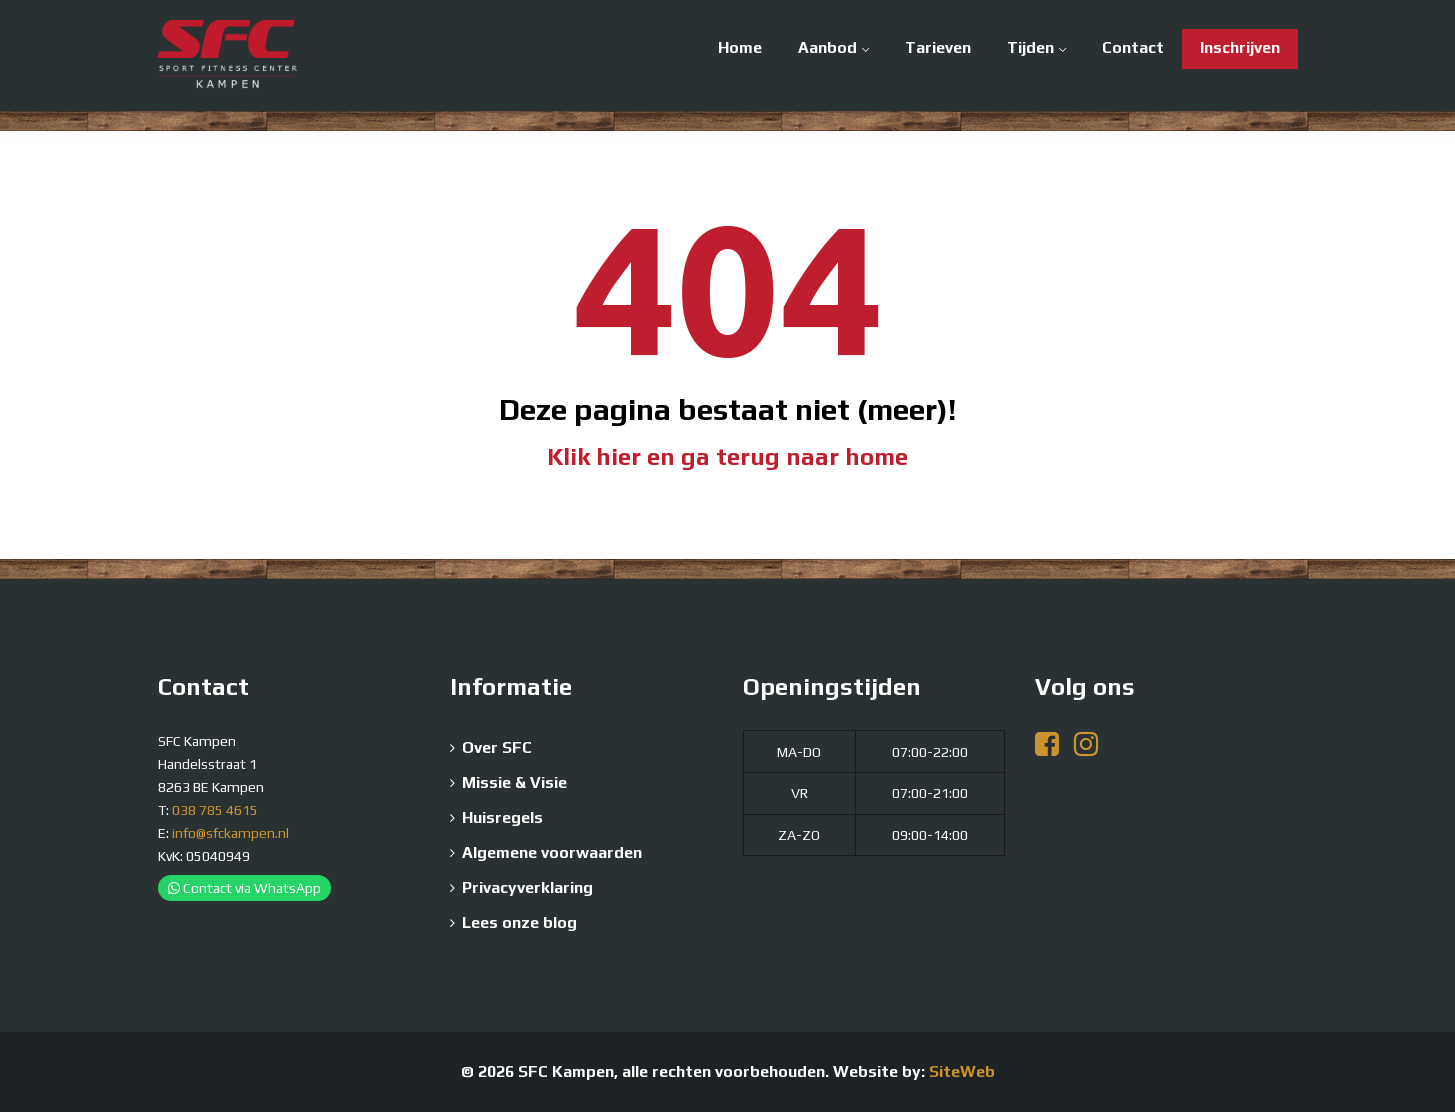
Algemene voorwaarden (552, 852)
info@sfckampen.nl (230, 833)
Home (740, 47)
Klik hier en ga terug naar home (727, 456)
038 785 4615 (215, 810)
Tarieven (938, 47)
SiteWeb (962, 1071)
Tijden (1030, 47)
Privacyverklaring (527, 887)
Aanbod (827, 47)
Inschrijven (1240, 47)
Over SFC (497, 747)
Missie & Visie (514, 782)
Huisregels (502, 817)
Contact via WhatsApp (244, 888)
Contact (1133, 47)
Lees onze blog (519, 922)
